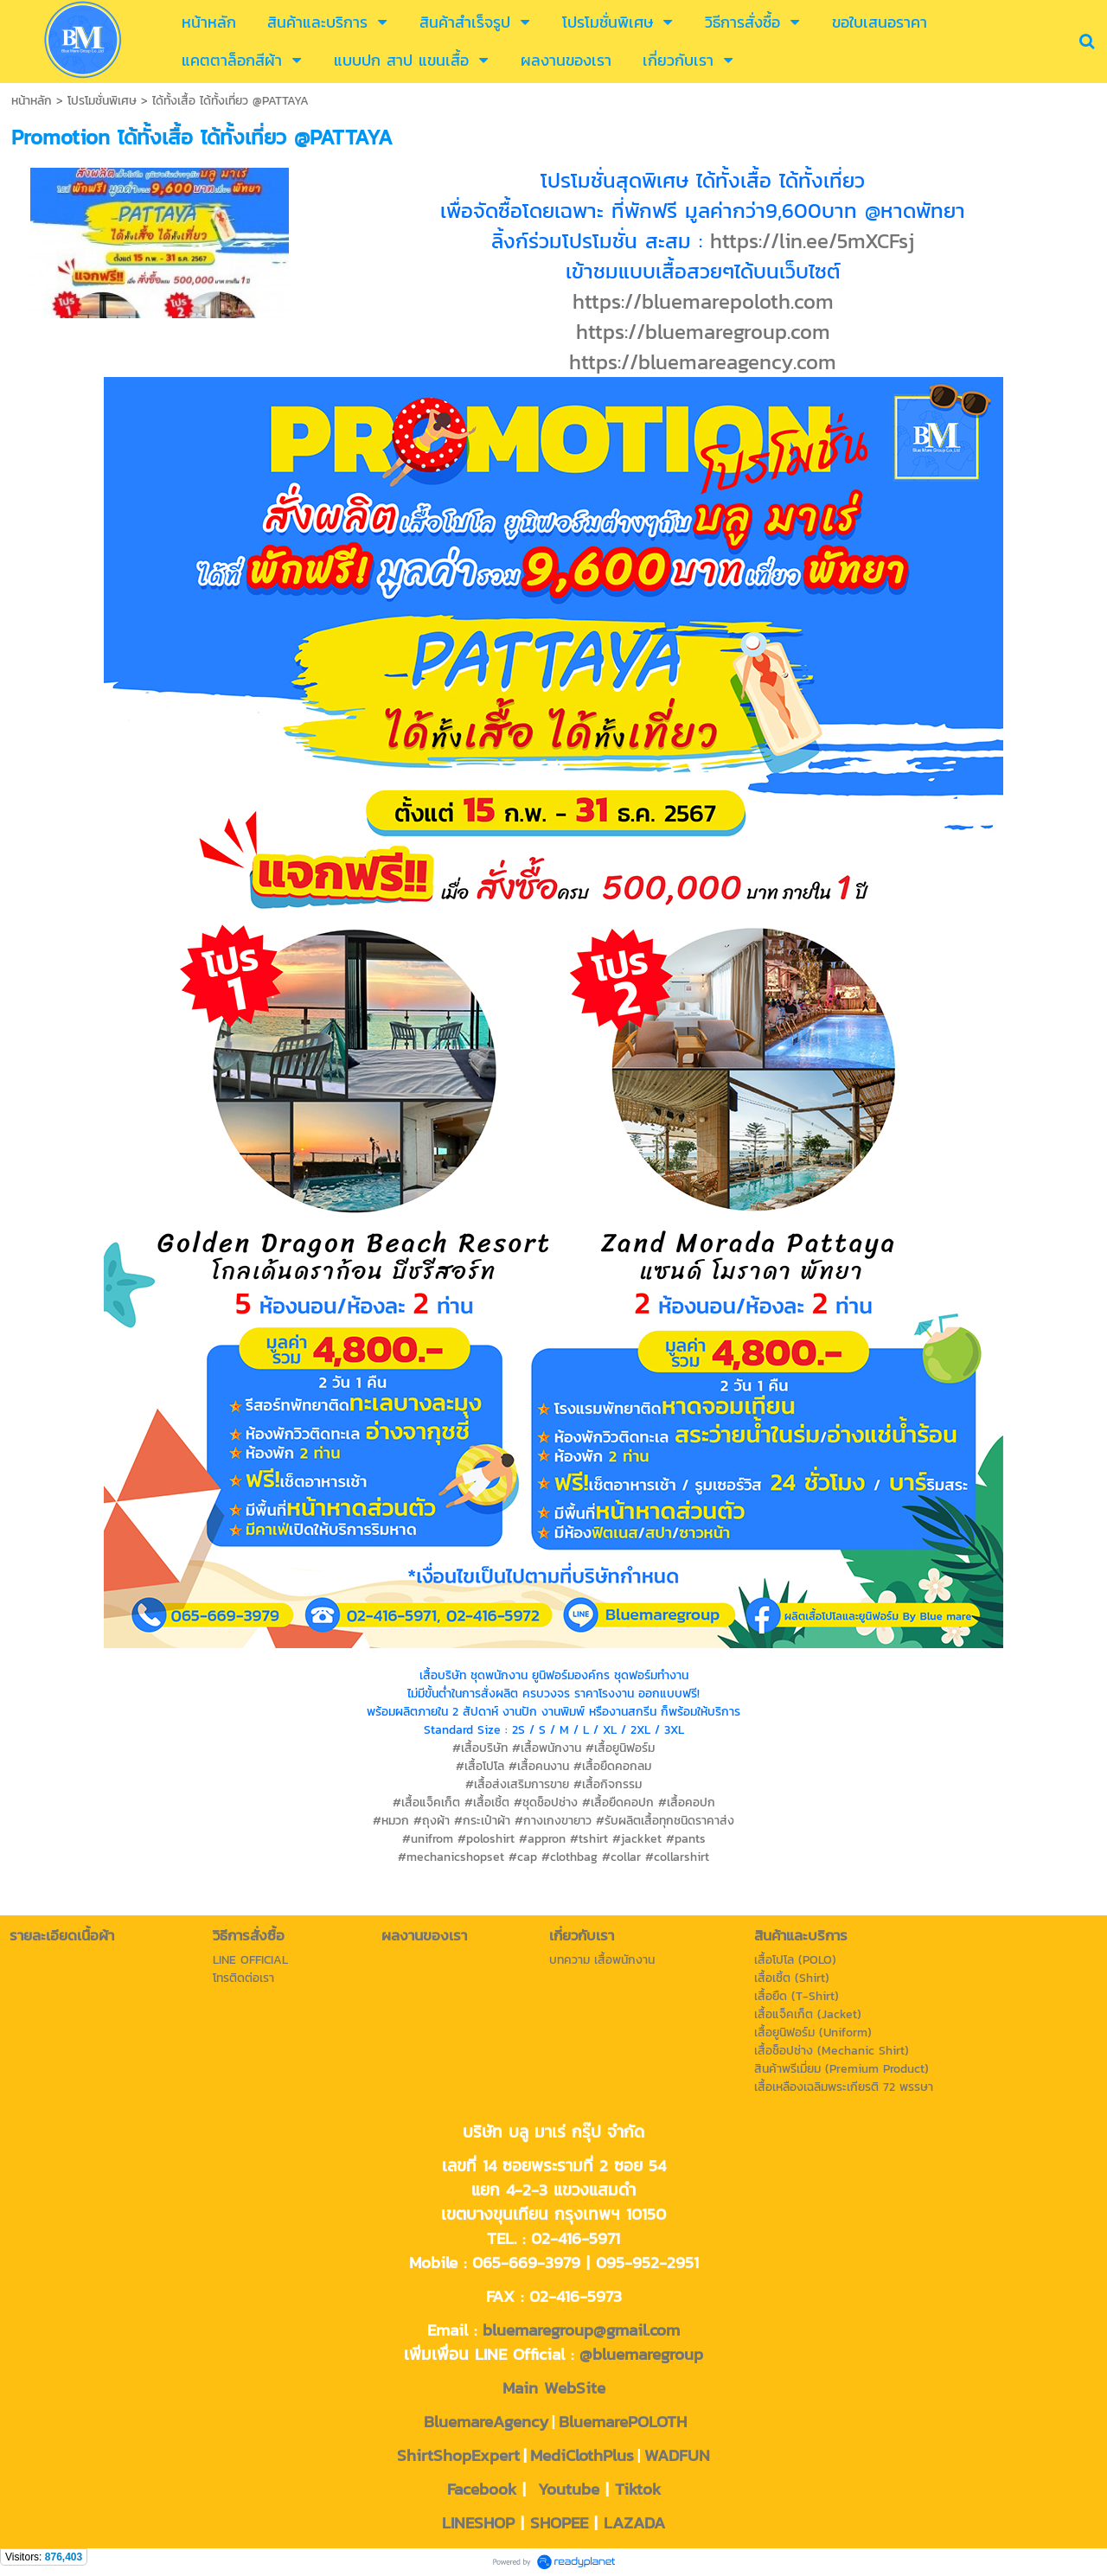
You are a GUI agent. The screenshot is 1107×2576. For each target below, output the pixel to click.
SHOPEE (559, 2522)
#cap (523, 1857)
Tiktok (638, 2489)
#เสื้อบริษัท (480, 1748)
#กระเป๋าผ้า (482, 1821)
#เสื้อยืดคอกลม (612, 1766)
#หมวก (391, 1821)
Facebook (481, 2489)
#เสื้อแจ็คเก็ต (426, 1802)
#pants (686, 1839)
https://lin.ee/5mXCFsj (812, 241)
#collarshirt (677, 1857)
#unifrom (427, 1839)
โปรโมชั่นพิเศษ (102, 101)
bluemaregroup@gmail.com (581, 2329)
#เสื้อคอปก (686, 1802)
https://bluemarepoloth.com (703, 301)
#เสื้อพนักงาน (546, 1748)
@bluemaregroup (641, 2354)
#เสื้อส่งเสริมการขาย (517, 1784)
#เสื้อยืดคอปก (618, 1802)
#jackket (637, 1839)
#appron (542, 1839)
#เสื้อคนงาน (539, 1766)
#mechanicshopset (451, 1857)
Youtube (568, 2489)
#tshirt (589, 1839)
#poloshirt (486, 1839)
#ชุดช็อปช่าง (546, 1802)
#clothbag (569, 1857)
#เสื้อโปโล (480, 1766)
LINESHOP (478, 2522)
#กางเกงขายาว (553, 1821)
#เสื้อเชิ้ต (486, 1802)
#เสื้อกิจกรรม (607, 1784)
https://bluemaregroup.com (703, 331)
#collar (621, 1857)
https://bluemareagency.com (702, 362)
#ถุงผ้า (431, 1821)
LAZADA (634, 2522)
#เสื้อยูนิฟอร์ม (620, 1748)
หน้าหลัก (31, 101)
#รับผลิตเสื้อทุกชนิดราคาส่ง (665, 1821)
